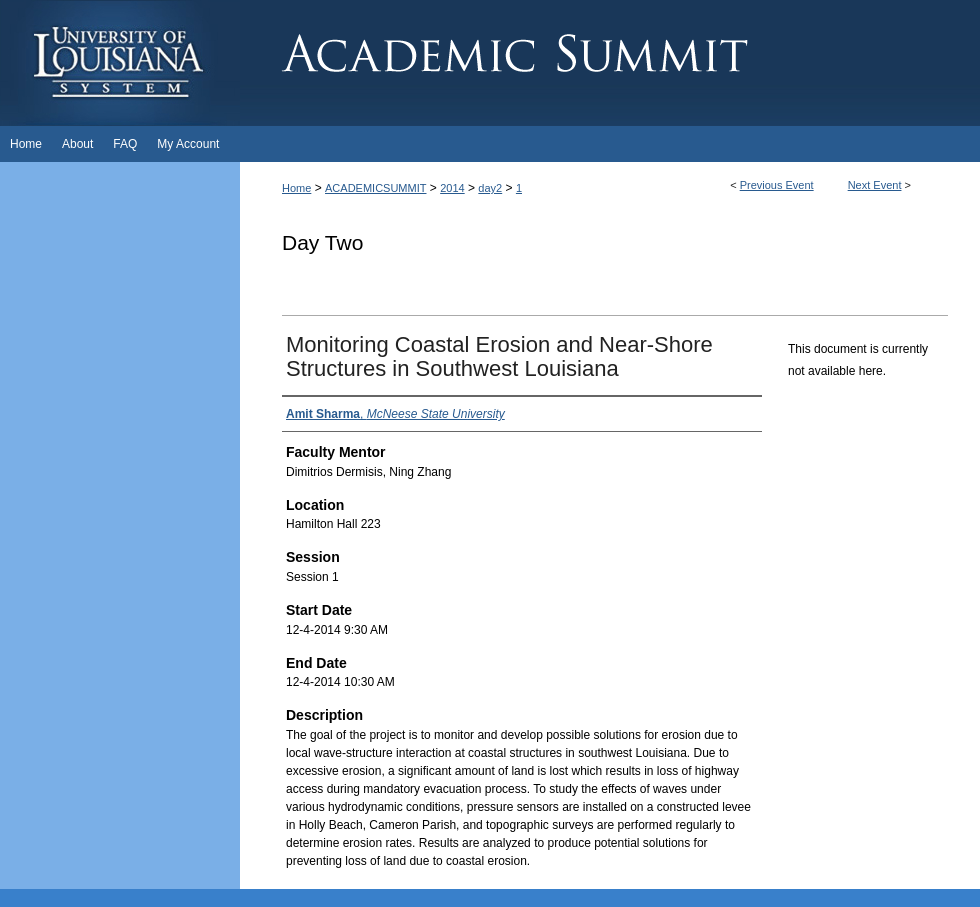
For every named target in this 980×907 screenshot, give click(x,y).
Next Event (875, 185)
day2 (490, 188)
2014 (452, 188)
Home (296, 188)
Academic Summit (610, 63)
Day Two (322, 242)
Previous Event (777, 185)
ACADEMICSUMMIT (375, 188)
